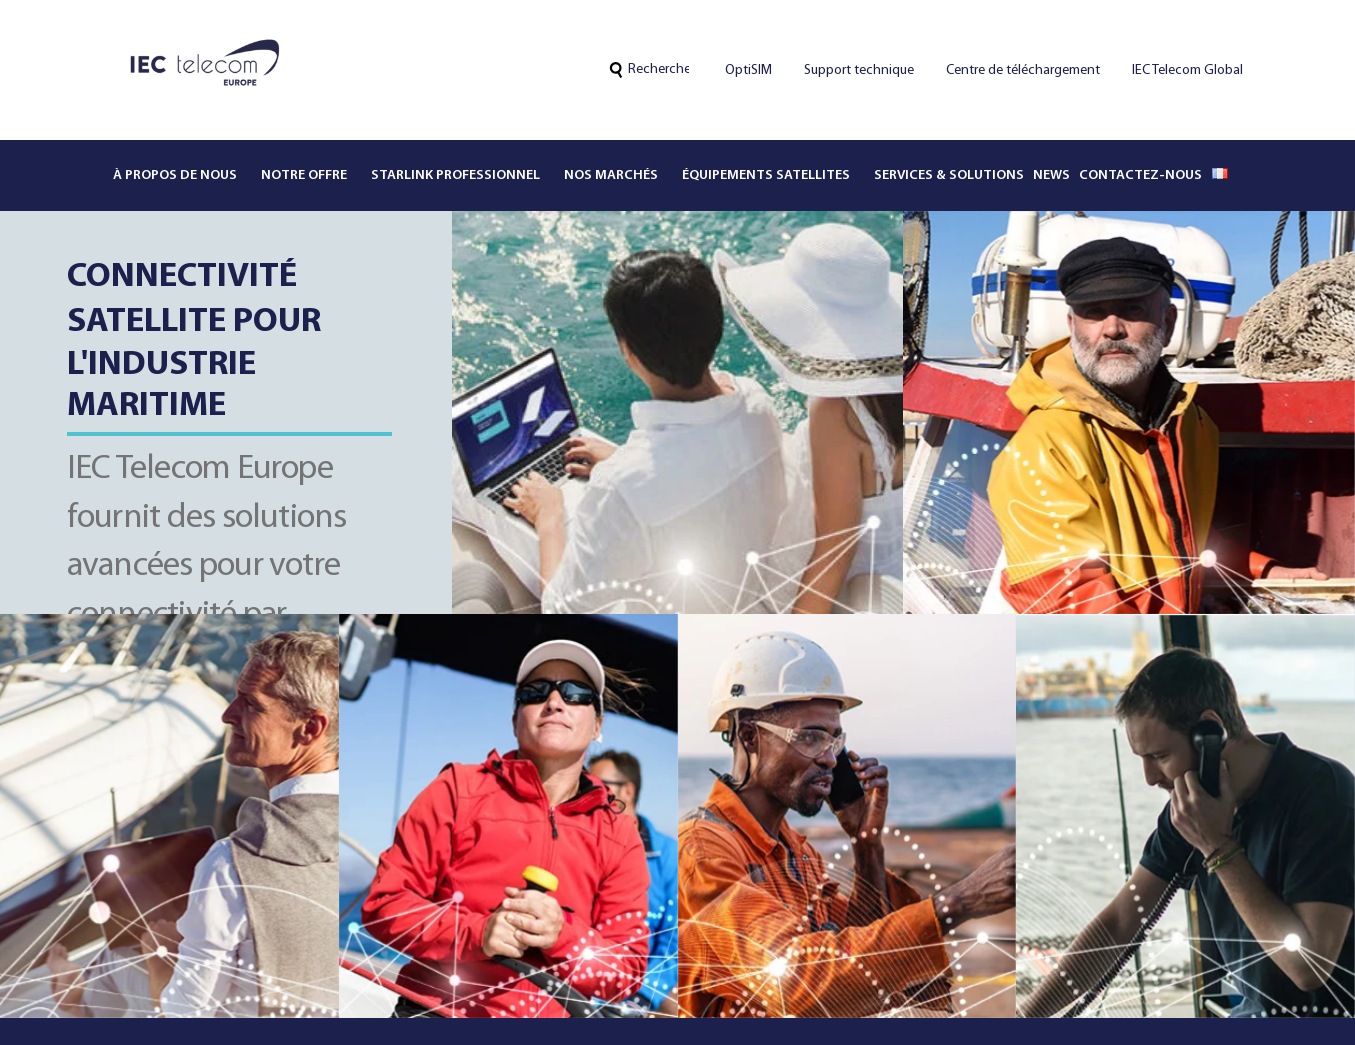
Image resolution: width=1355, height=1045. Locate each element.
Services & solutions (949, 175)
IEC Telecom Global (1187, 70)
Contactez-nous (1140, 175)
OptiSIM (748, 70)
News (1051, 175)
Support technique (859, 70)
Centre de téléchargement (1023, 70)
